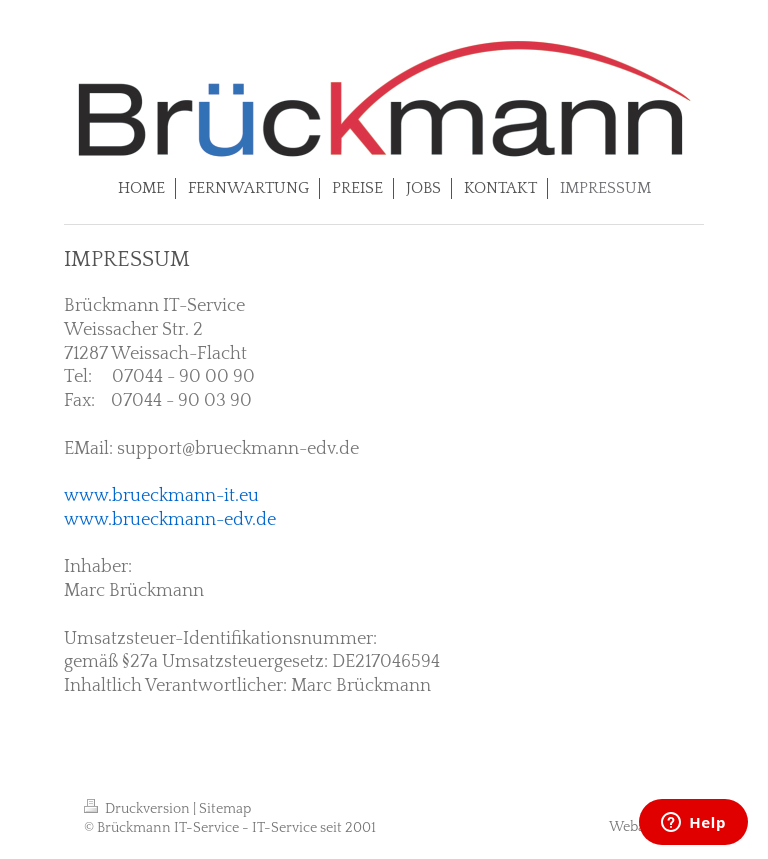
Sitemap (225, 809)
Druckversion (138, 809)
